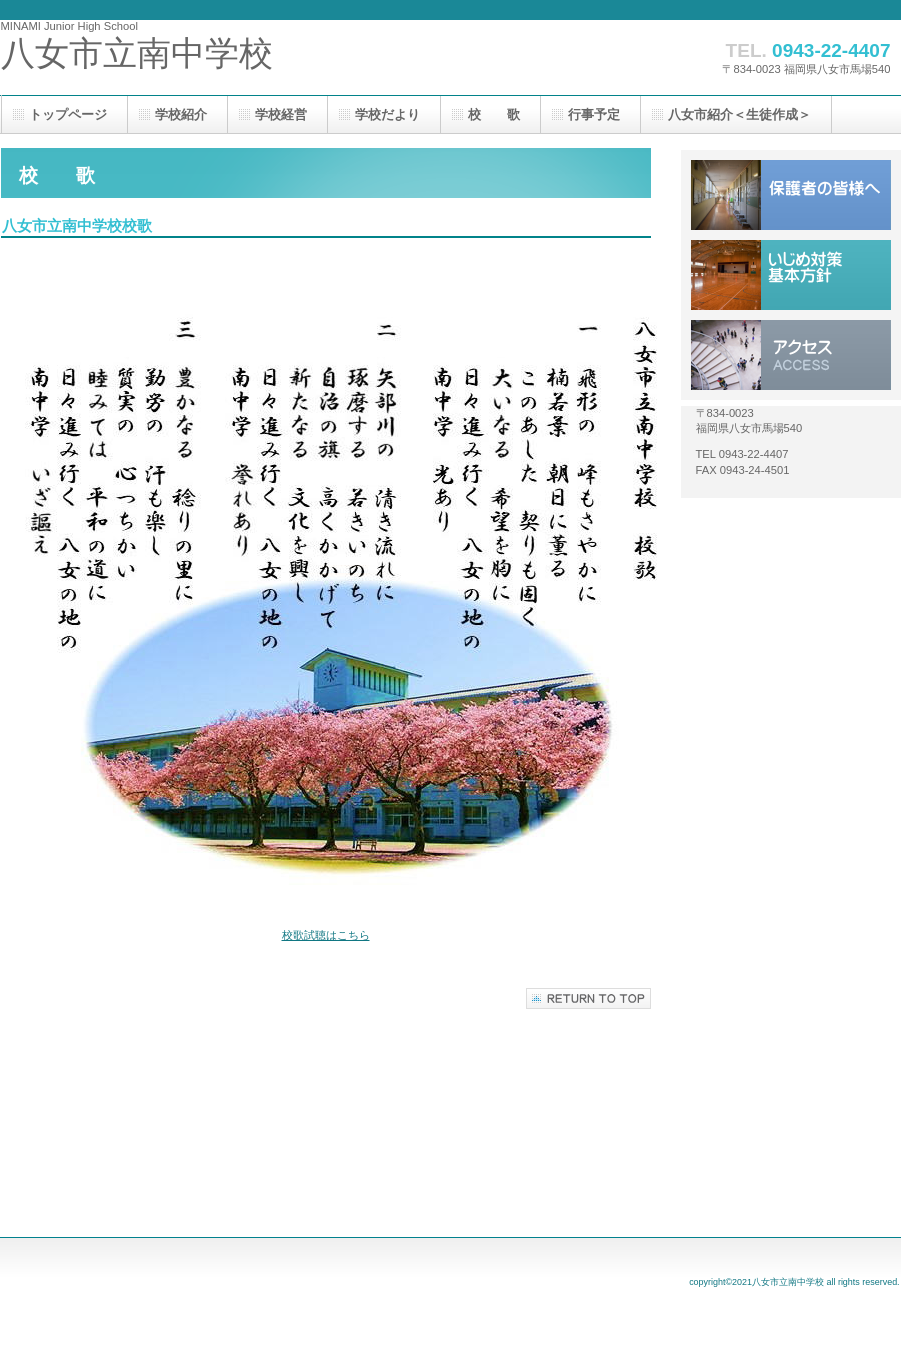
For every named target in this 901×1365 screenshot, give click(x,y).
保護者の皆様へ (791, 195)
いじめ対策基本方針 (791, 275)
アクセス (791, 355)
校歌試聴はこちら (326, 935)
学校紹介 (181, 114)
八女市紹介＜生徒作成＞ (739, 114)
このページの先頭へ (588, 998)
